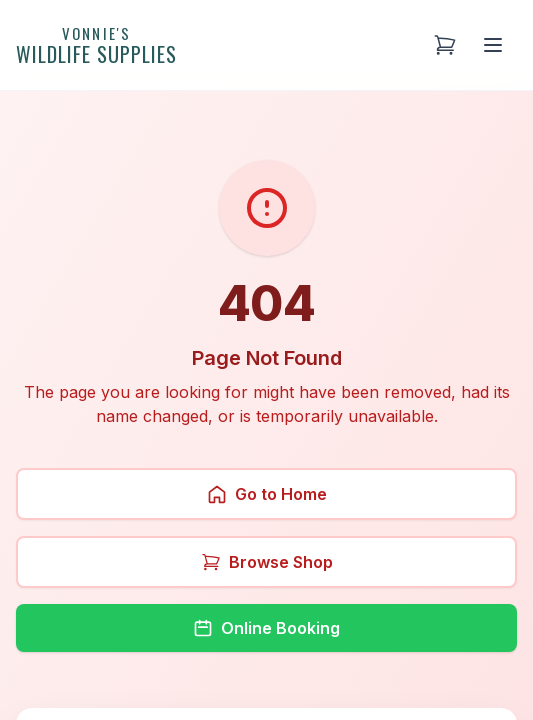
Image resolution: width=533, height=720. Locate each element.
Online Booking (266, 628)
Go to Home (267, 494)
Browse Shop (267, 562)
